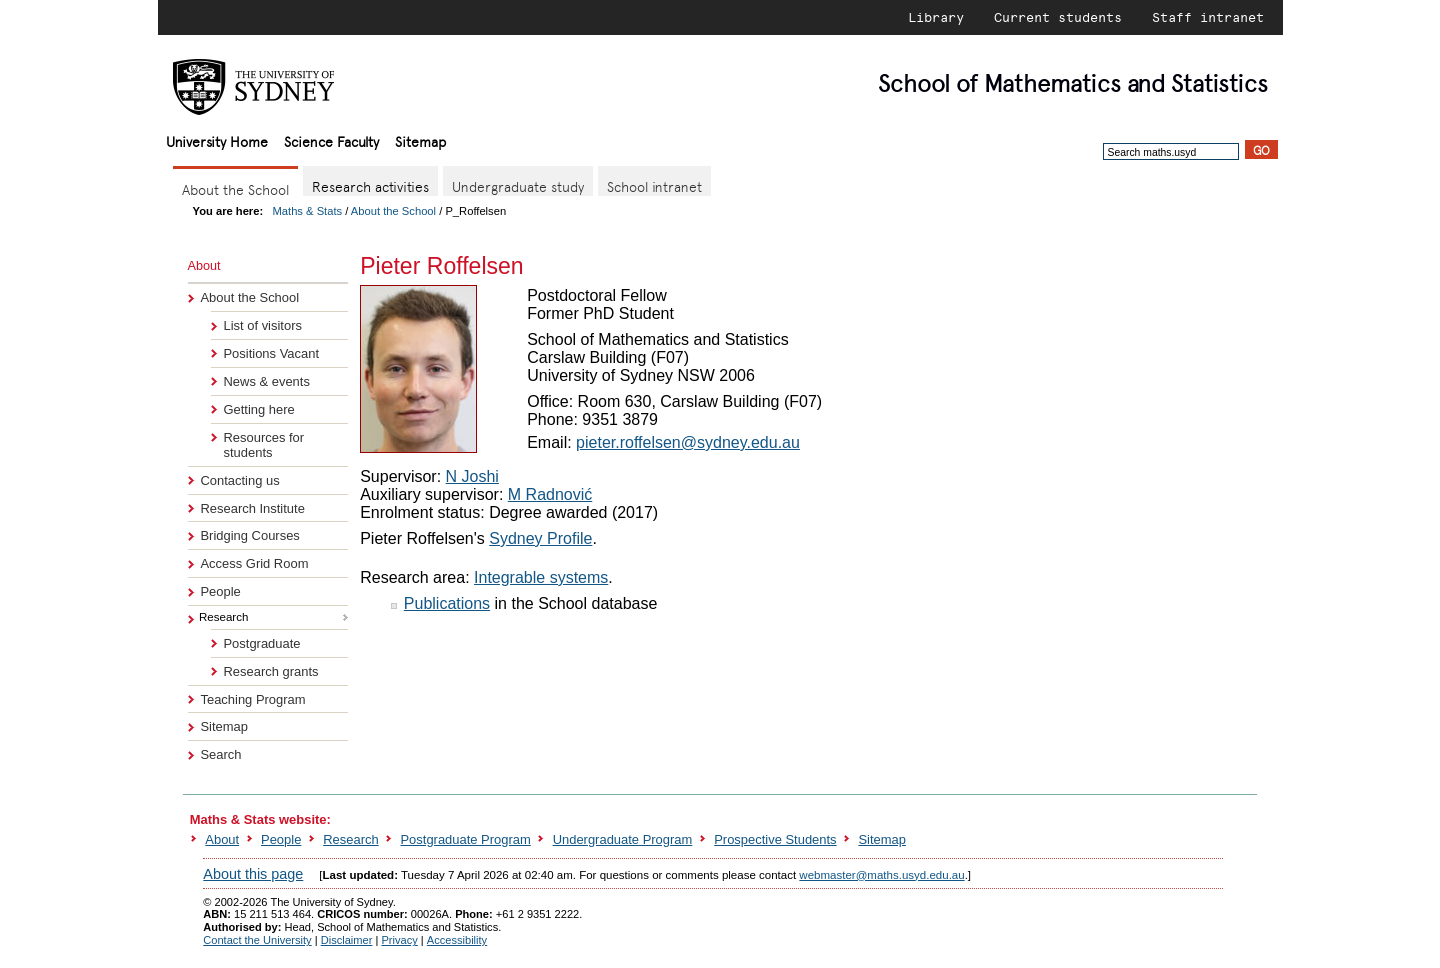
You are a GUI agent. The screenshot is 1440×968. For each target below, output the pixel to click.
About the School (393, 211)
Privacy (399, 940)
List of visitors (262, 325)
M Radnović (550, 494)
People (220, 591)
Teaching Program (252, 699)
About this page (253, 874)
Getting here (258, 409)
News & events (266, 381)
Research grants (270, 671)
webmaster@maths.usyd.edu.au (881, 875)
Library (936, 17)
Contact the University (257, 940)
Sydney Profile (540, 538)
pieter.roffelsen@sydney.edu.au (688, 442)
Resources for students (263, 445)
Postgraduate (261, 643)
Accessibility (457, 940)
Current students (1058, 17)
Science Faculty (331, 140)
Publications (447, 603)
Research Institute (252, 508)
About (222, 839)
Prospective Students (775, 839)
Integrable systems (541, 577)
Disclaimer (347, 940)
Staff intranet (1208, 17)
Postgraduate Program (465, 839)
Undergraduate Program (623, 839)
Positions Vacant (271, 353)
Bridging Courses (249, 535)
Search (220, 754)
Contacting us (239, 480)
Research (350, 839)
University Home (217, 140)
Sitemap (420, 140)
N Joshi (472, 476)
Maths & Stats (308, 211)
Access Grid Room (254, 563)
